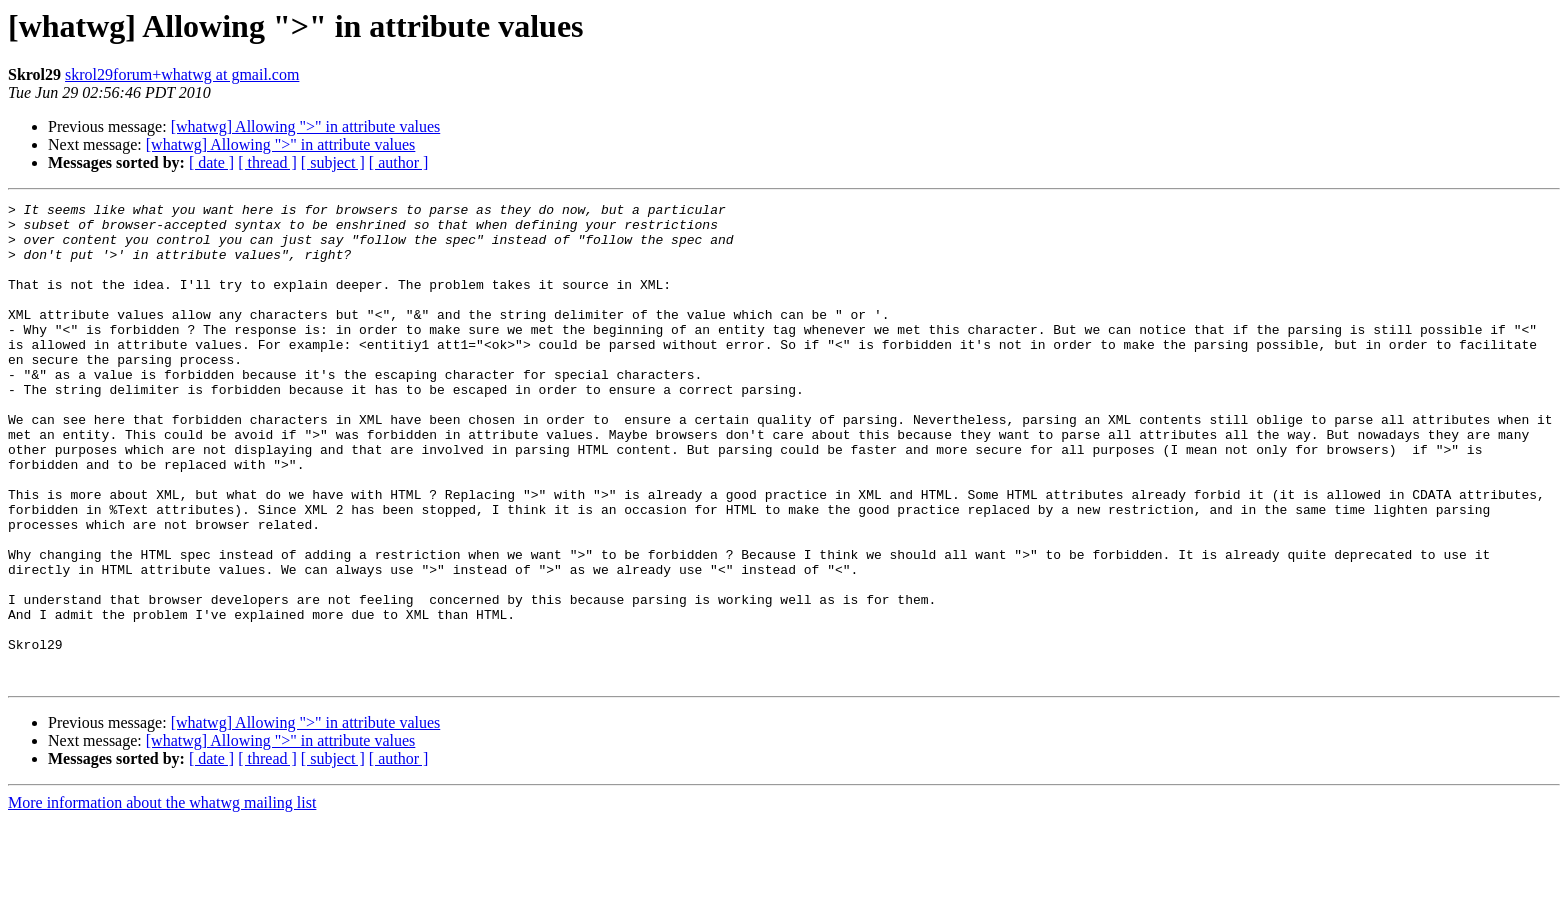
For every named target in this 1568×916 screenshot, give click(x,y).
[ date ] (211, 162)
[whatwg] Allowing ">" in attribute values (306, 126)
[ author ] (399, 162)
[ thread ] (267, 162)
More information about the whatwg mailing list (162, 898)
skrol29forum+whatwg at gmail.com (182, 74)
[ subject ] (333, 162)
